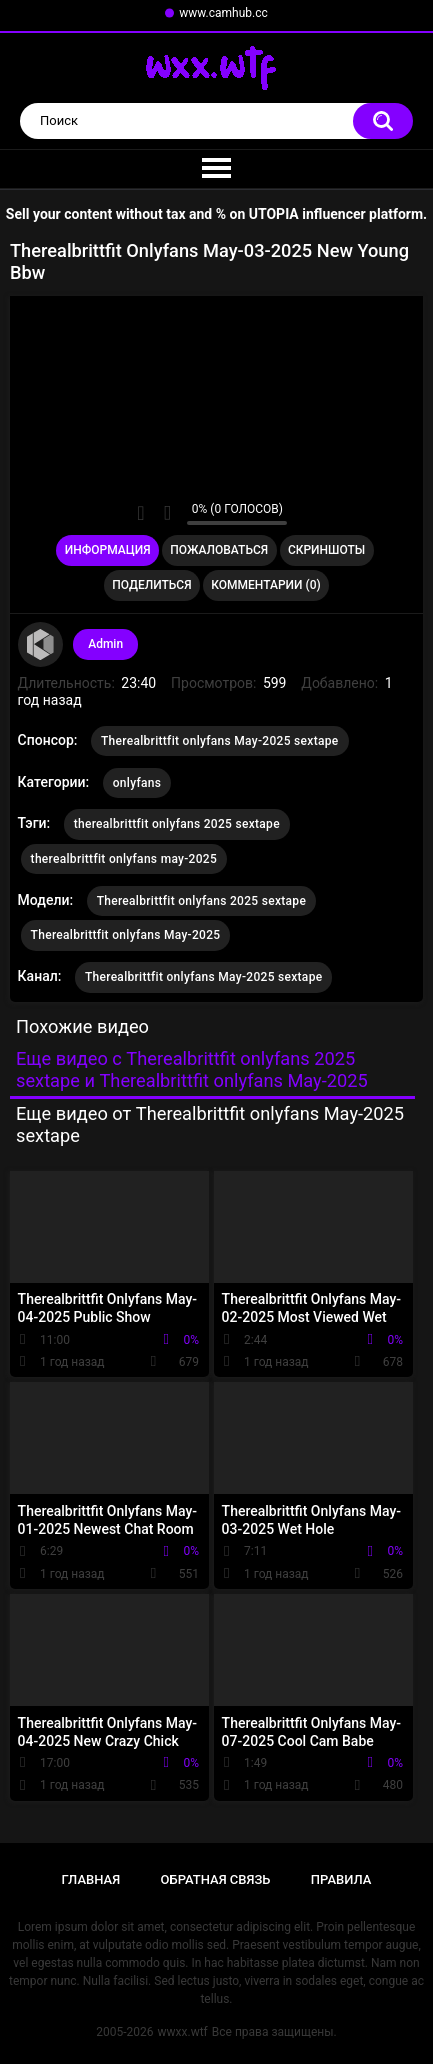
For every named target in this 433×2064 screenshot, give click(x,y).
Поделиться (151, 585)
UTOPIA (274, 214)
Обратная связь (216, 1879)
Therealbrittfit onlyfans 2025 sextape (202, 901)
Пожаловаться (219, 550)
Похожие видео (82, 1026)
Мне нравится (140, 513)
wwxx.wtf (183, 2032)
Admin (105, 644)
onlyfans (137, 783)
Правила (341, 1879)
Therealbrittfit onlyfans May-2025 (126, 935)
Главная (91, 1879)
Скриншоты (326, 550)
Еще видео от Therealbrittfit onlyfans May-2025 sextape (210, 1124)
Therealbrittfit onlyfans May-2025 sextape (220, 741)
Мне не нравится (166, 513)
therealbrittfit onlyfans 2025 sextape (177, 824)
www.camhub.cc (223, 13)
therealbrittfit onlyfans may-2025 (124, 859)
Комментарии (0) (265, 585)
